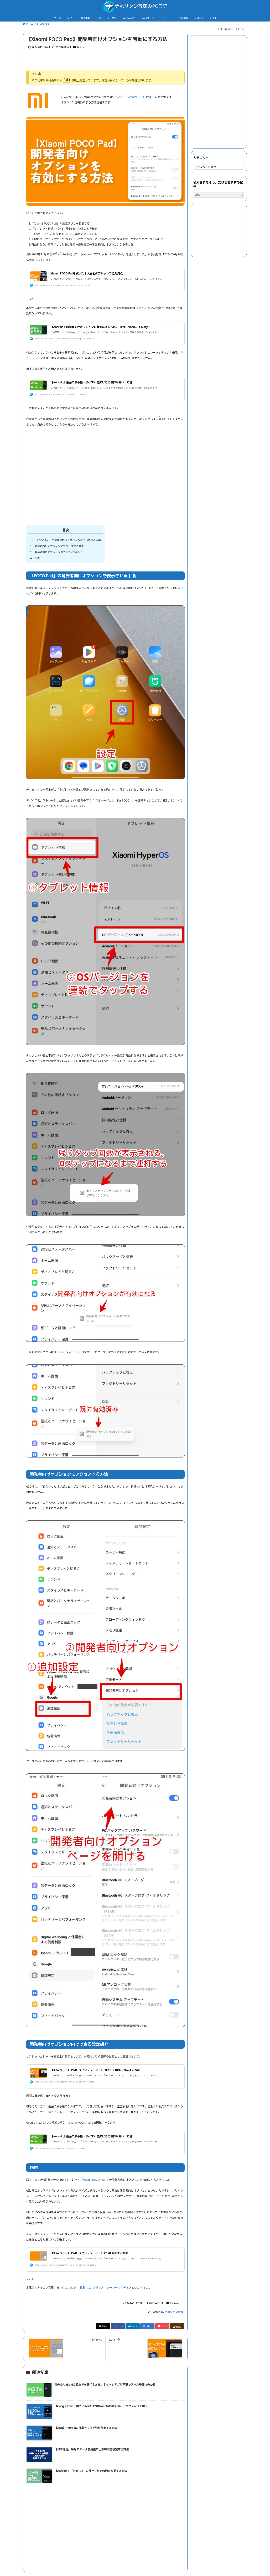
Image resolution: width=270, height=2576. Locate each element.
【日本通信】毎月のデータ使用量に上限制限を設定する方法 (91, 2449)
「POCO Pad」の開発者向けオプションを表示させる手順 (67, 540)
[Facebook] (118, 2326)
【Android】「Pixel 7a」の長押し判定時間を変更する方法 (90, 2471)
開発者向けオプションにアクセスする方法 (59, 546)
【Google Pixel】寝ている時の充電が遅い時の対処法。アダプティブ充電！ (101, 2406)
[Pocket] (162, 2326)
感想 (37, 558)
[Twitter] (103, 2326)
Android (44, 23)
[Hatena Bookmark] (147, 2326)
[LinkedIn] (133, 2326)
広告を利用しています (233, 29)
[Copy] (177, 2326)
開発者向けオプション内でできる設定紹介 (59, 552)
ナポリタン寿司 (174, 2312)
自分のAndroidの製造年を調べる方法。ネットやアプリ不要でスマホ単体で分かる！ (106, 2385)
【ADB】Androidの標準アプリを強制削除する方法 (85, 2428)
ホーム (29, 23)
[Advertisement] (105, 58)
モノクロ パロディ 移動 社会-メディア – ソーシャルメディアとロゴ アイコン (103, 2287)
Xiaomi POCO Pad (139, 97)
